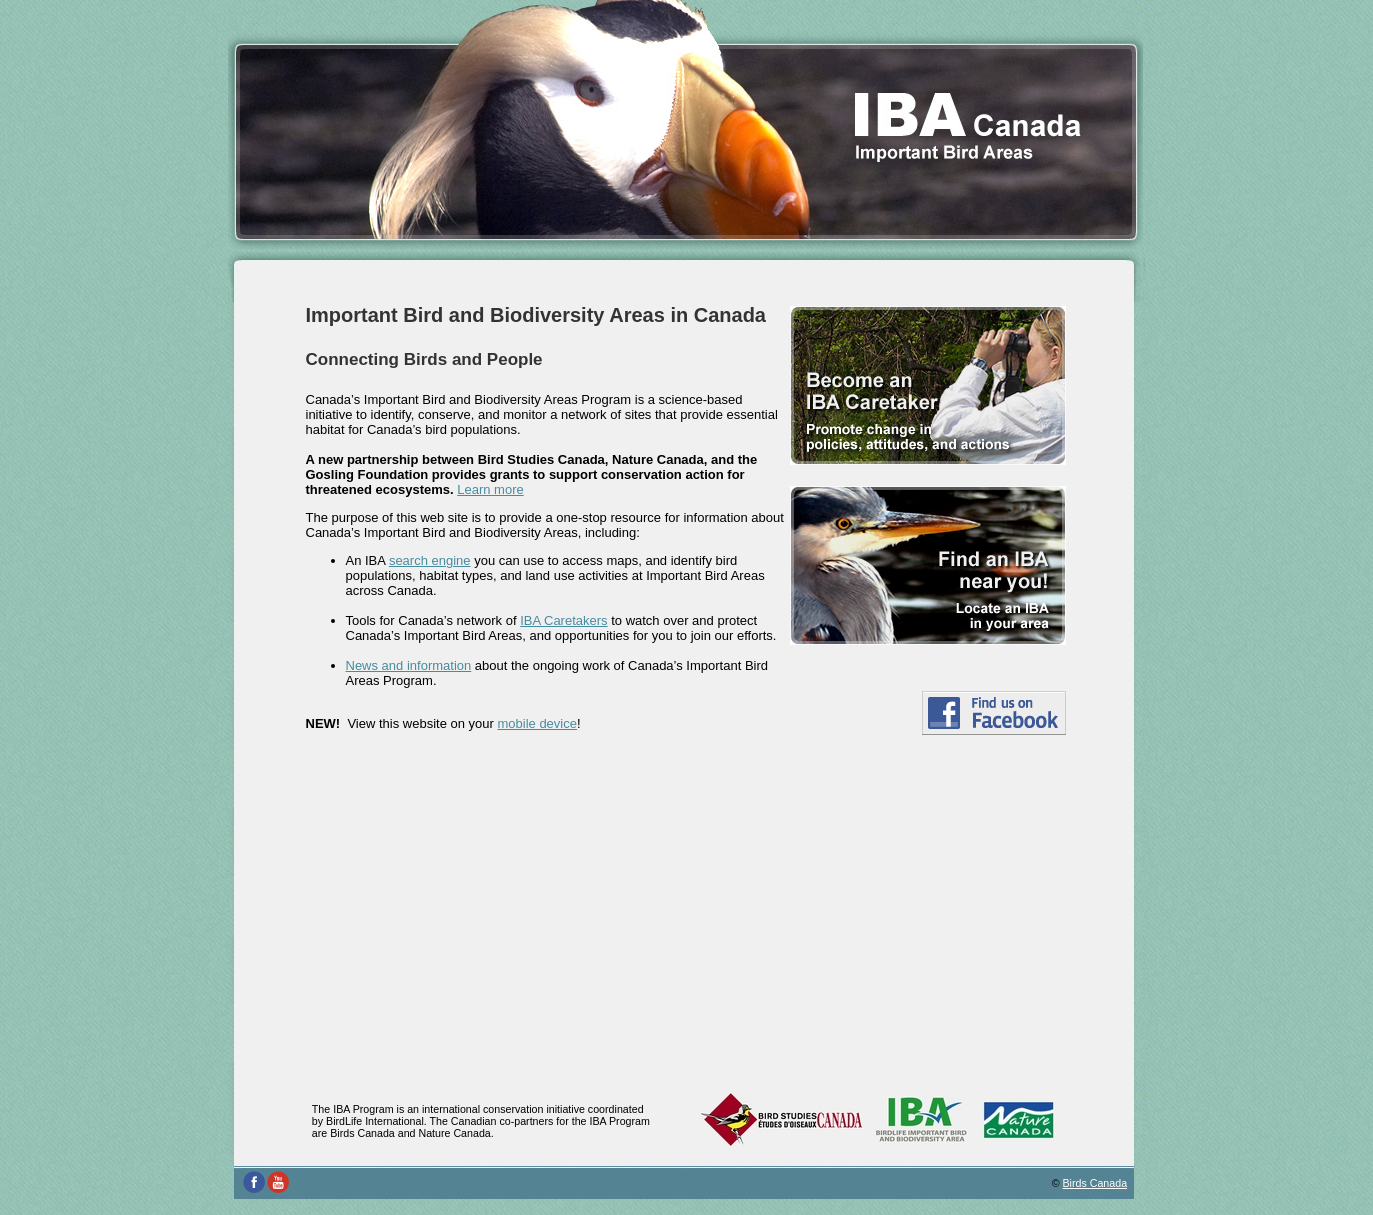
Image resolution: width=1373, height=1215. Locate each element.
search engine (430, 560)
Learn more (490, 489)
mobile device (537, 723)
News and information (409, 665)
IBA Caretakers (563, 620)
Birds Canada (1095, 1183)
